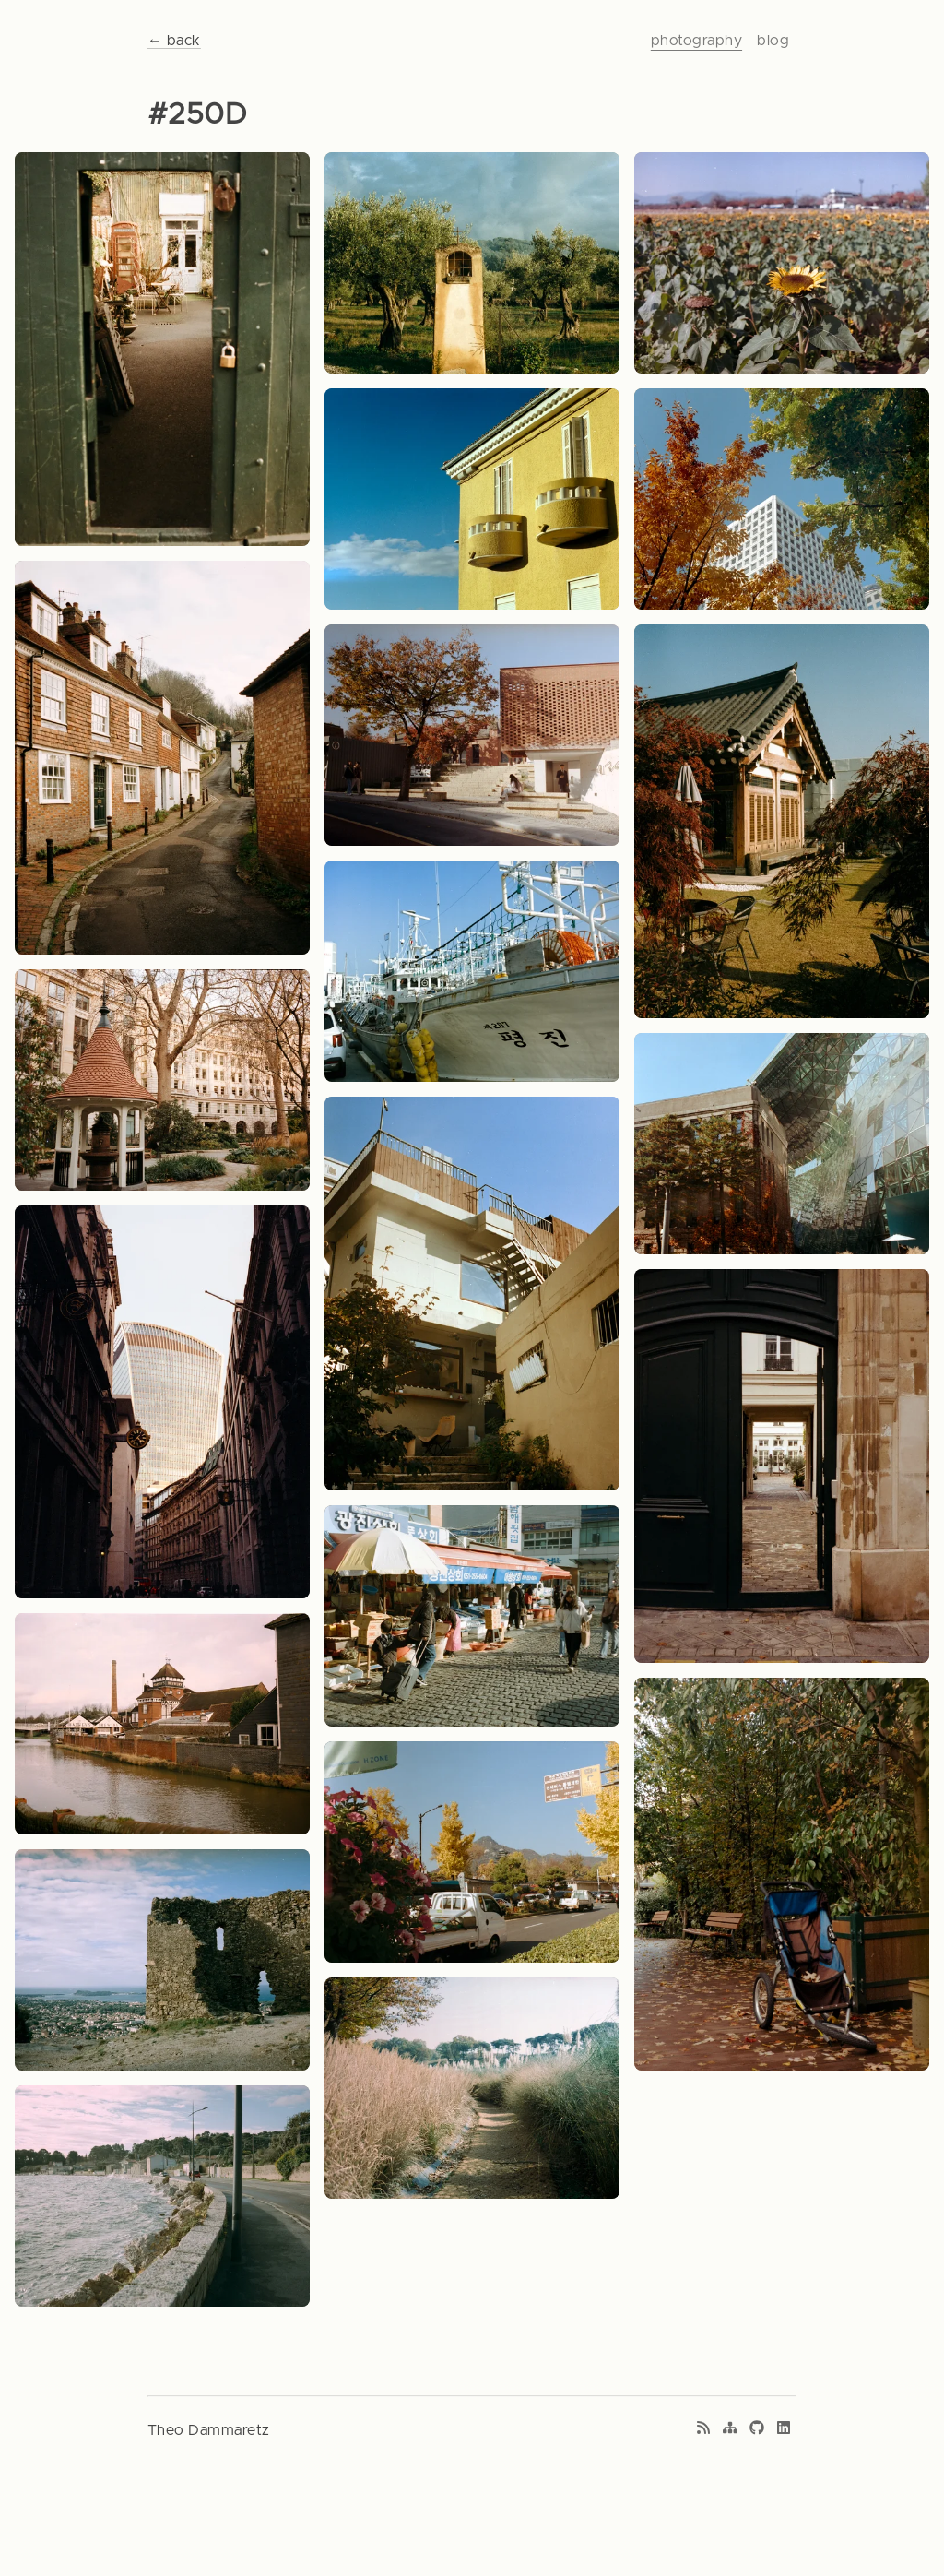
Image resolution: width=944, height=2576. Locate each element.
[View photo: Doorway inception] (781, 1466)
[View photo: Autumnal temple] (781, 821)
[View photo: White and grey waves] (162, 2196)
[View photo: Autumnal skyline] (781, 499)
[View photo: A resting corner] (472, 1293)
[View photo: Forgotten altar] (472, 263)
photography (696, 40)
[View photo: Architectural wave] (781, 1143)
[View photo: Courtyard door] (162, 349)
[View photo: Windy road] (162, 758)
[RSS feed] (703, 2430)
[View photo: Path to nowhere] (472, 2088)
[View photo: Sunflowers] (781, 263)
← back (174, 40)
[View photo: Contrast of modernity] (162, 1402)
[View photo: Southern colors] (472, 499)
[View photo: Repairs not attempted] (781, 1874)
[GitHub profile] (756, 2430)
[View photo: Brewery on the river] (162, 1723)
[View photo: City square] (162, 1080)
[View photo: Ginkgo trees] (472, 1852)
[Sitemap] (730, 2430)
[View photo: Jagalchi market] (472, 1616)
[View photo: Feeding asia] (472, 971)
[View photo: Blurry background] (162, 1960)
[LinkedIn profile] (783, 2430)
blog (773, 40)
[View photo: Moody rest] (472, 735)
